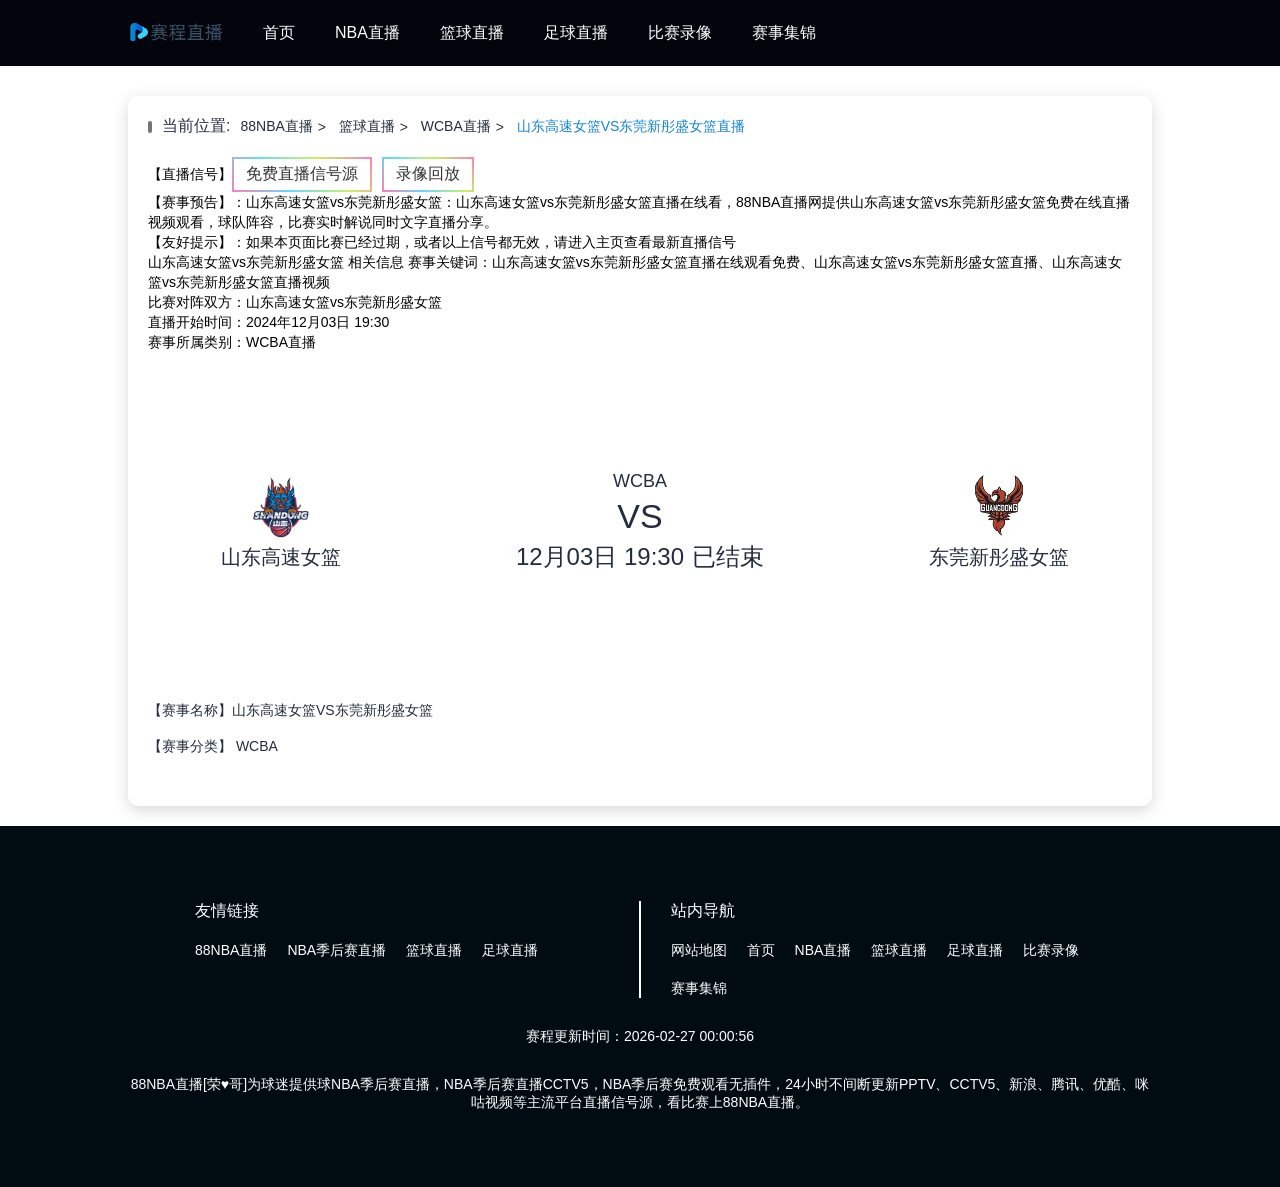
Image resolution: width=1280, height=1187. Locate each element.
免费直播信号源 (302, 173)
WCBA (257, 746)
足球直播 (576, 32)
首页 (279, 32)
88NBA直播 (276, 126)
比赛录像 (680, 32)
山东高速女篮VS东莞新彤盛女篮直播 (631, 126)
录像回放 (428, 173)
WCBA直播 (456, 126)
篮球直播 (472, 32)
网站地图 (699, 950)
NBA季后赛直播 (336, 950)
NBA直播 (367, 32)
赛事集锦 (784, 32)
